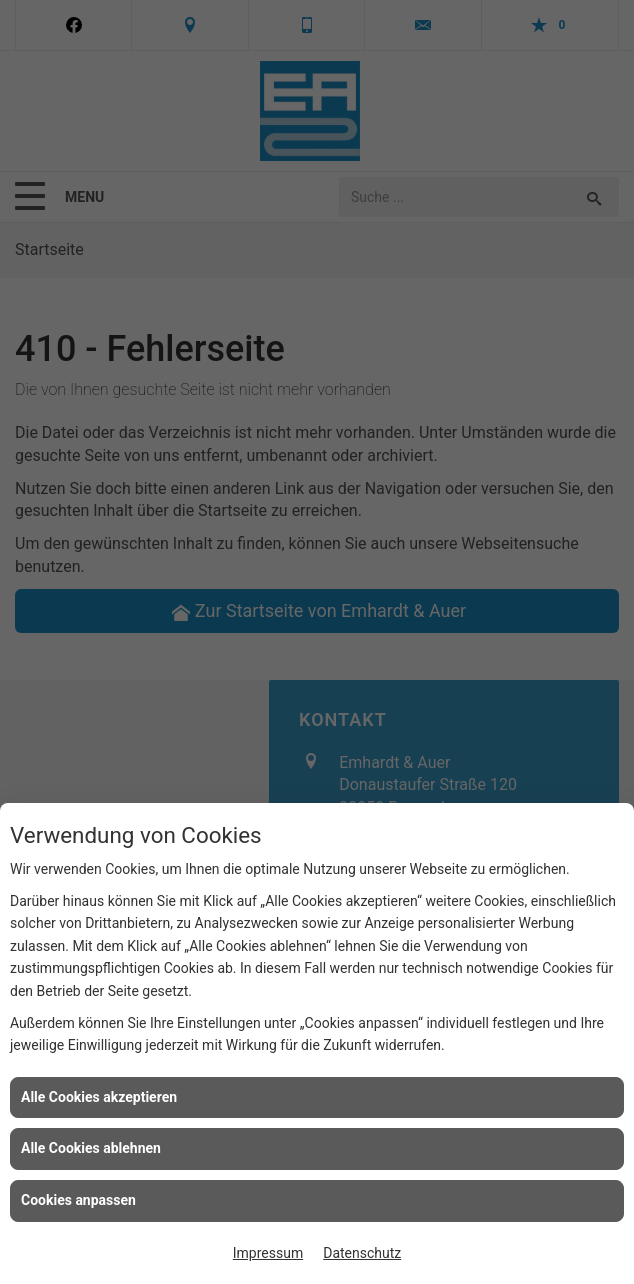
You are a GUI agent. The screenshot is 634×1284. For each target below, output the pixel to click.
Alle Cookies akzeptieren (99, 1097)
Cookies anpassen (78, 1200)
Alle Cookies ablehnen (91, 1148)
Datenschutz (362, 1253)
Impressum (268, 1253)
